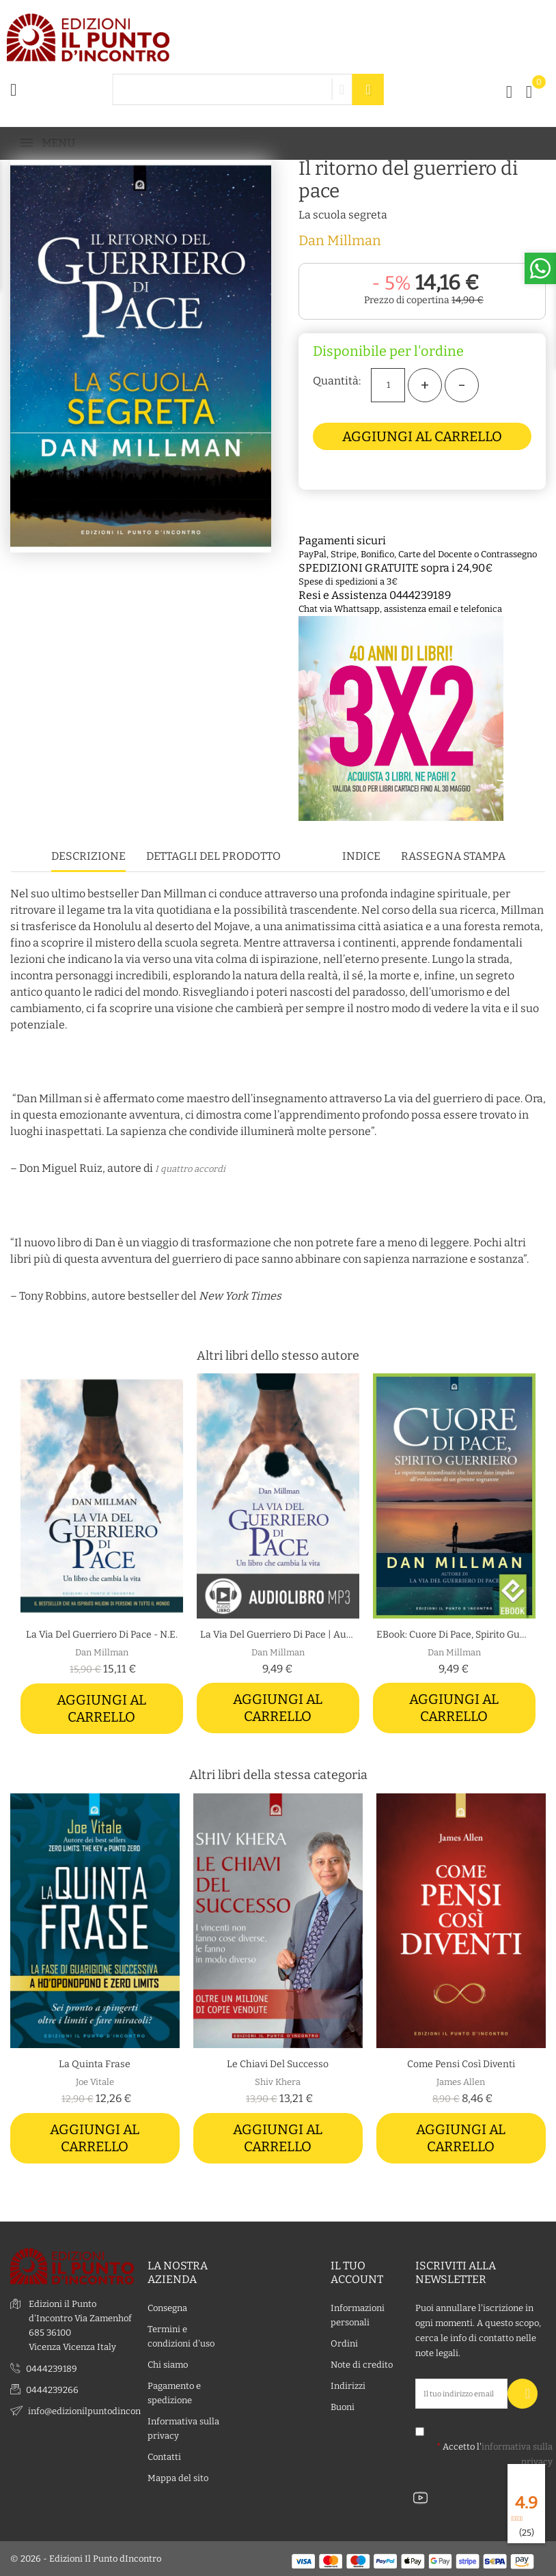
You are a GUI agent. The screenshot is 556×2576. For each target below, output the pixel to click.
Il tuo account (357, 2272)
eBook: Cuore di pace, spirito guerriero (454, 1634)
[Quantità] (388, 385)
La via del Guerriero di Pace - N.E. (102, 1634)
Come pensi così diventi (461, 2064)
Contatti (164, 2456)
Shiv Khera (278, 2082)
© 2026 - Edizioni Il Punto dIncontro (85, 2558)
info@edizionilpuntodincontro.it (94, 2410)
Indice (361, 856)
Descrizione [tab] (88, 856)
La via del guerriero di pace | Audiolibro (278, 1634)
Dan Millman (339, 240)
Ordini (344, 2343)
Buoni (343, 2406)
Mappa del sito (178, 2477)
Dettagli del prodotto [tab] (213, 856)
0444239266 (52, 2389)
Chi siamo (168, 2364)
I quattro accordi (190, 1169)
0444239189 (51, 2368)
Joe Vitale (95, 2082)
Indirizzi (348, 2385)
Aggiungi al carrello (422, 436)
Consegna (167, 2307)
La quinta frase (94, 2064)
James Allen (460, 2082)
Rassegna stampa (453, 856)
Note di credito (362, 2364)
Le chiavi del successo (278, 2064)
